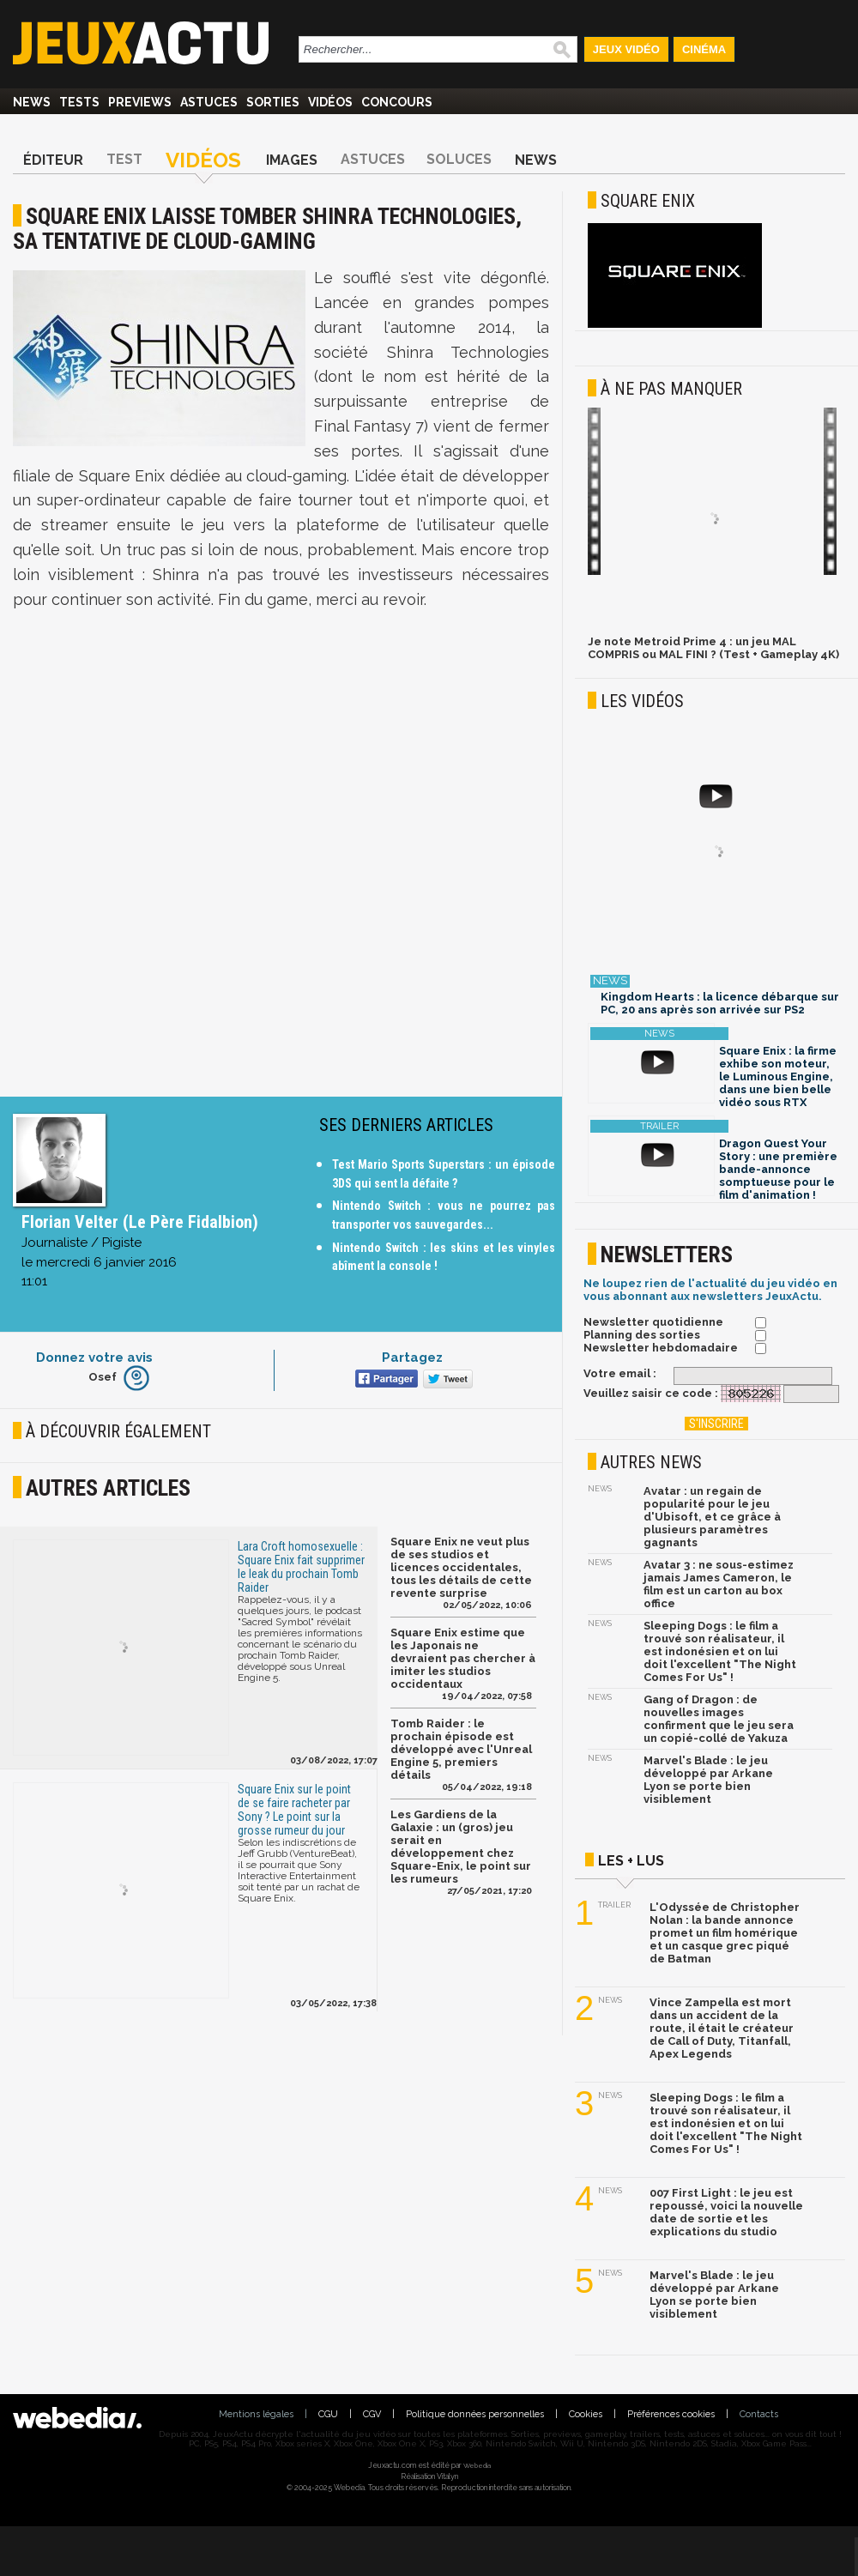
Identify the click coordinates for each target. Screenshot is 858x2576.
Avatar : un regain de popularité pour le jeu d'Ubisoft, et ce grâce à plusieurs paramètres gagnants (712, 1517)
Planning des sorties (641, 1334)
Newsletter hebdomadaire (660, 1347)
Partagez (412, 1357)
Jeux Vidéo (626, 49)
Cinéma (704, 49)
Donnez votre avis (94, 1357)
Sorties (272, 102)
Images (291, 160)
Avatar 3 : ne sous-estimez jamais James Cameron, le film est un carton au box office (719, 1584)
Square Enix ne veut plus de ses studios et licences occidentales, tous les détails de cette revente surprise (461, 1567)
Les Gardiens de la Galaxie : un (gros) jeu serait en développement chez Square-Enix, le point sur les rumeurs (460, 1846)
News (32, 102)
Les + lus (631, 1861)
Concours (396, 102)
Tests (79, 102)
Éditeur (53, 160)
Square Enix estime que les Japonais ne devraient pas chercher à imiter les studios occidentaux (462, 1658)
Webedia (477, 2465)
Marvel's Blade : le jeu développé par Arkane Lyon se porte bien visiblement (708, 1779)
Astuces (209, 102)
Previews (140, 102)
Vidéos (330, 102)
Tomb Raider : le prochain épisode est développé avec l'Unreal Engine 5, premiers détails (461, 1749)
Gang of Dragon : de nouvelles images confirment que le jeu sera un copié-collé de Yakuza (719, 1719)
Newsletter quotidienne (653, 1321)
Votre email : (619, 1373)
